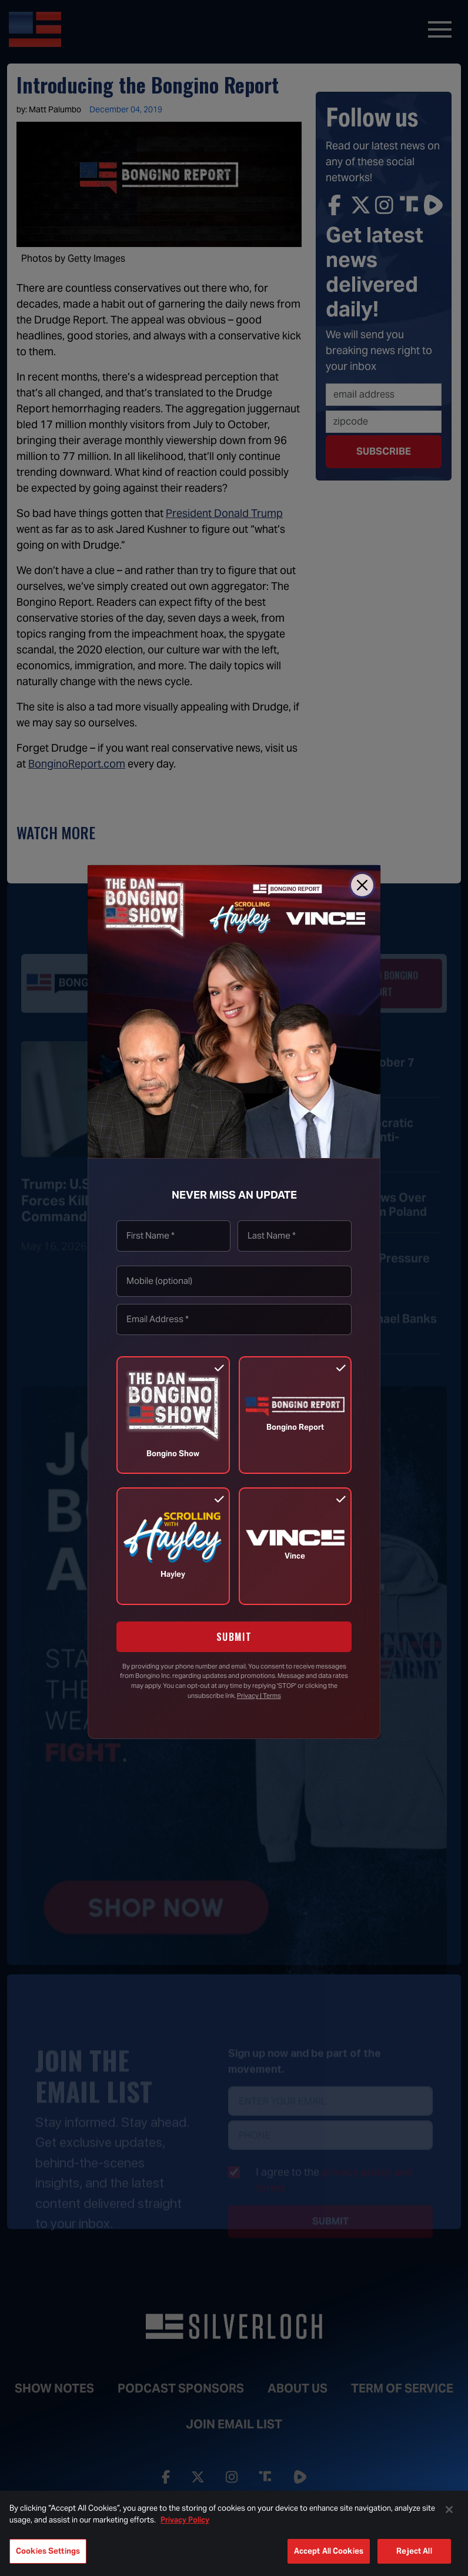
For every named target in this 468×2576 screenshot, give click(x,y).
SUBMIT (234, 1637)
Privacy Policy (185, 2520)
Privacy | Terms (259, 1695)
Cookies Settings (48, 2551)
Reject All (414, 2551)
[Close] (362, 885)
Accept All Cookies (328, 2551)
